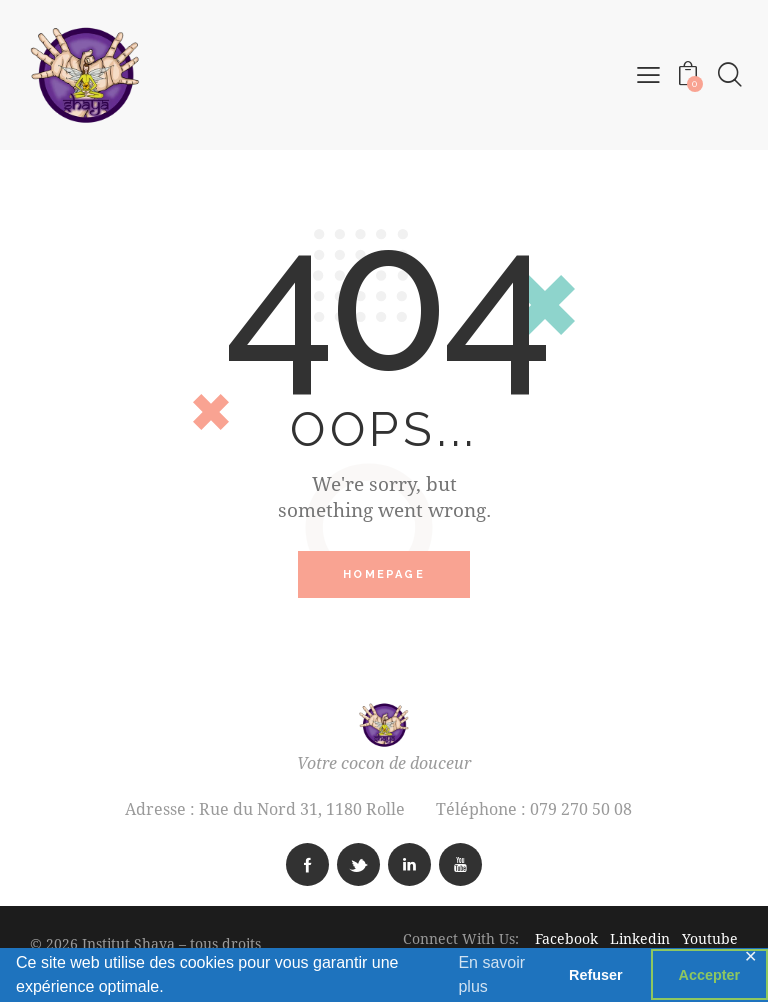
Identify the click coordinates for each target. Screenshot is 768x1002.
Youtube (710, 939)
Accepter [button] (710, 975)
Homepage (384, 575)
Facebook (572, 939)
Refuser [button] (596, 975)
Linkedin (642, 939)
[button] (647, 74)
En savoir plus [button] (491, 974)
